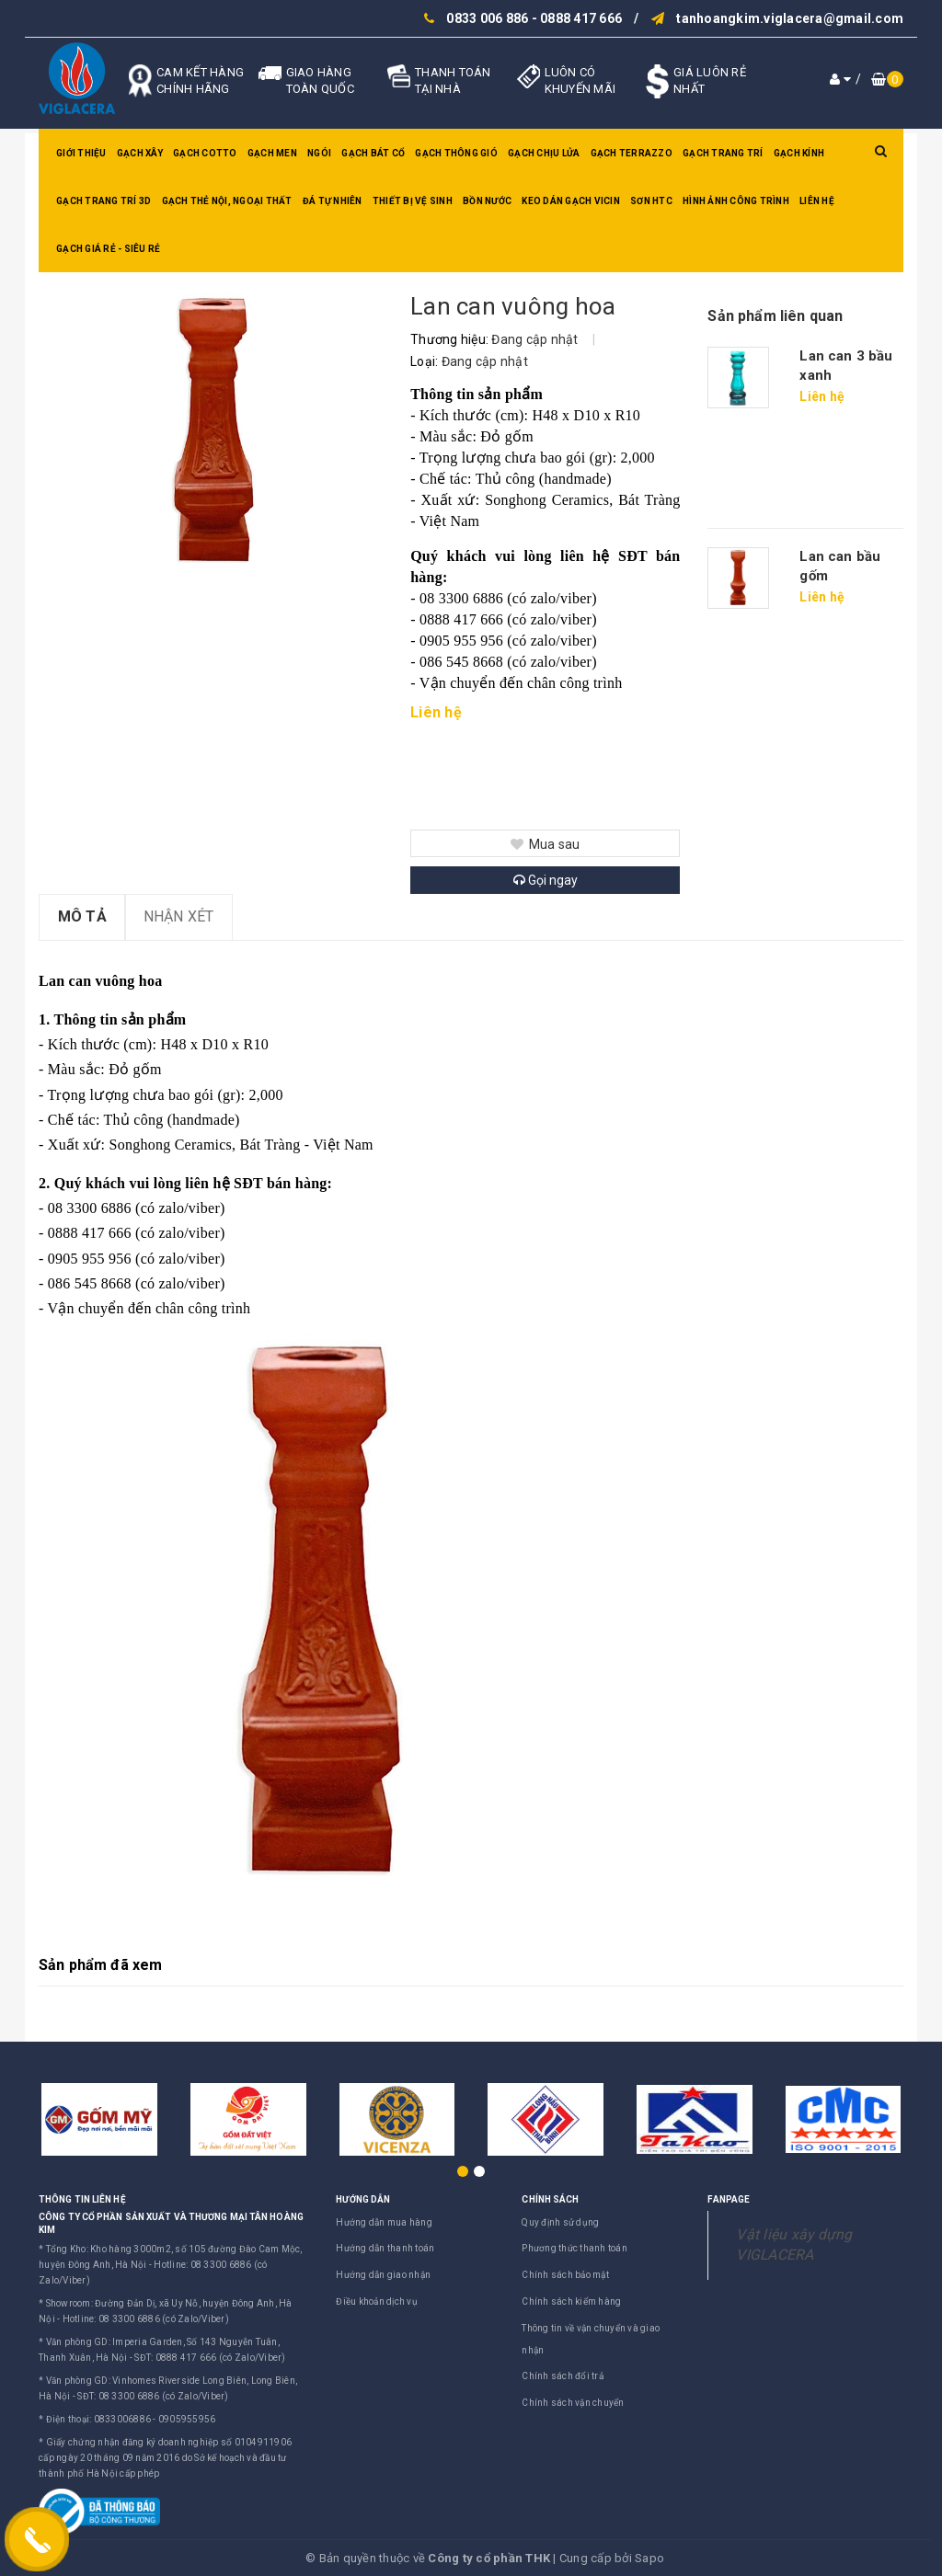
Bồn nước (487, 201)
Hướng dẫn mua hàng (384, 2222)
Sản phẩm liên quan (775, 316)
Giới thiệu (81, 153)
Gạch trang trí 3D (103, 201)
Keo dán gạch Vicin (571, 201)
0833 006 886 (487, 18)
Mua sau (545, 844)
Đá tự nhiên (332, 201)
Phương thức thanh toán (574, 2248)
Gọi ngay (545, 880)
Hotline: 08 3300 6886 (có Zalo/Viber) (146, 2319)
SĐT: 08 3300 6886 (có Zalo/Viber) (152, 2396)
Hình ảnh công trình (736, 201)
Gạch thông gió (456, 153)
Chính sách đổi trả (562, 2376)
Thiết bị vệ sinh (413, 201)
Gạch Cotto (205, 153)
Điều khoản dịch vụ (377, 2301)
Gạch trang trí (723, 153)
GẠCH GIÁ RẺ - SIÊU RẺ (108, 249)
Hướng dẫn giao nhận (383, 2275)
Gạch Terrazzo (631, 153)
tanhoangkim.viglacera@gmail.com (789, 18)
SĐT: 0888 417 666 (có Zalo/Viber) (209, 2358)
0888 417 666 (581, 18)
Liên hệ (816, 201)
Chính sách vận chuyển (573, 2403)
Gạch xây (140, 153)
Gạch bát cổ (373, 153)
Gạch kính (799, 153)
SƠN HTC (651, 201)
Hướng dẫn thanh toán (385, 2248)
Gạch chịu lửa (544, 153)
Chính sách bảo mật (565, 2275)
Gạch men (272, 153)
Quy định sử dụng (560, 2222)
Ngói (319, 153)
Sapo (649, 2558)
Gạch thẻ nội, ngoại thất (227, 201)
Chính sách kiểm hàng (571, 2301)
